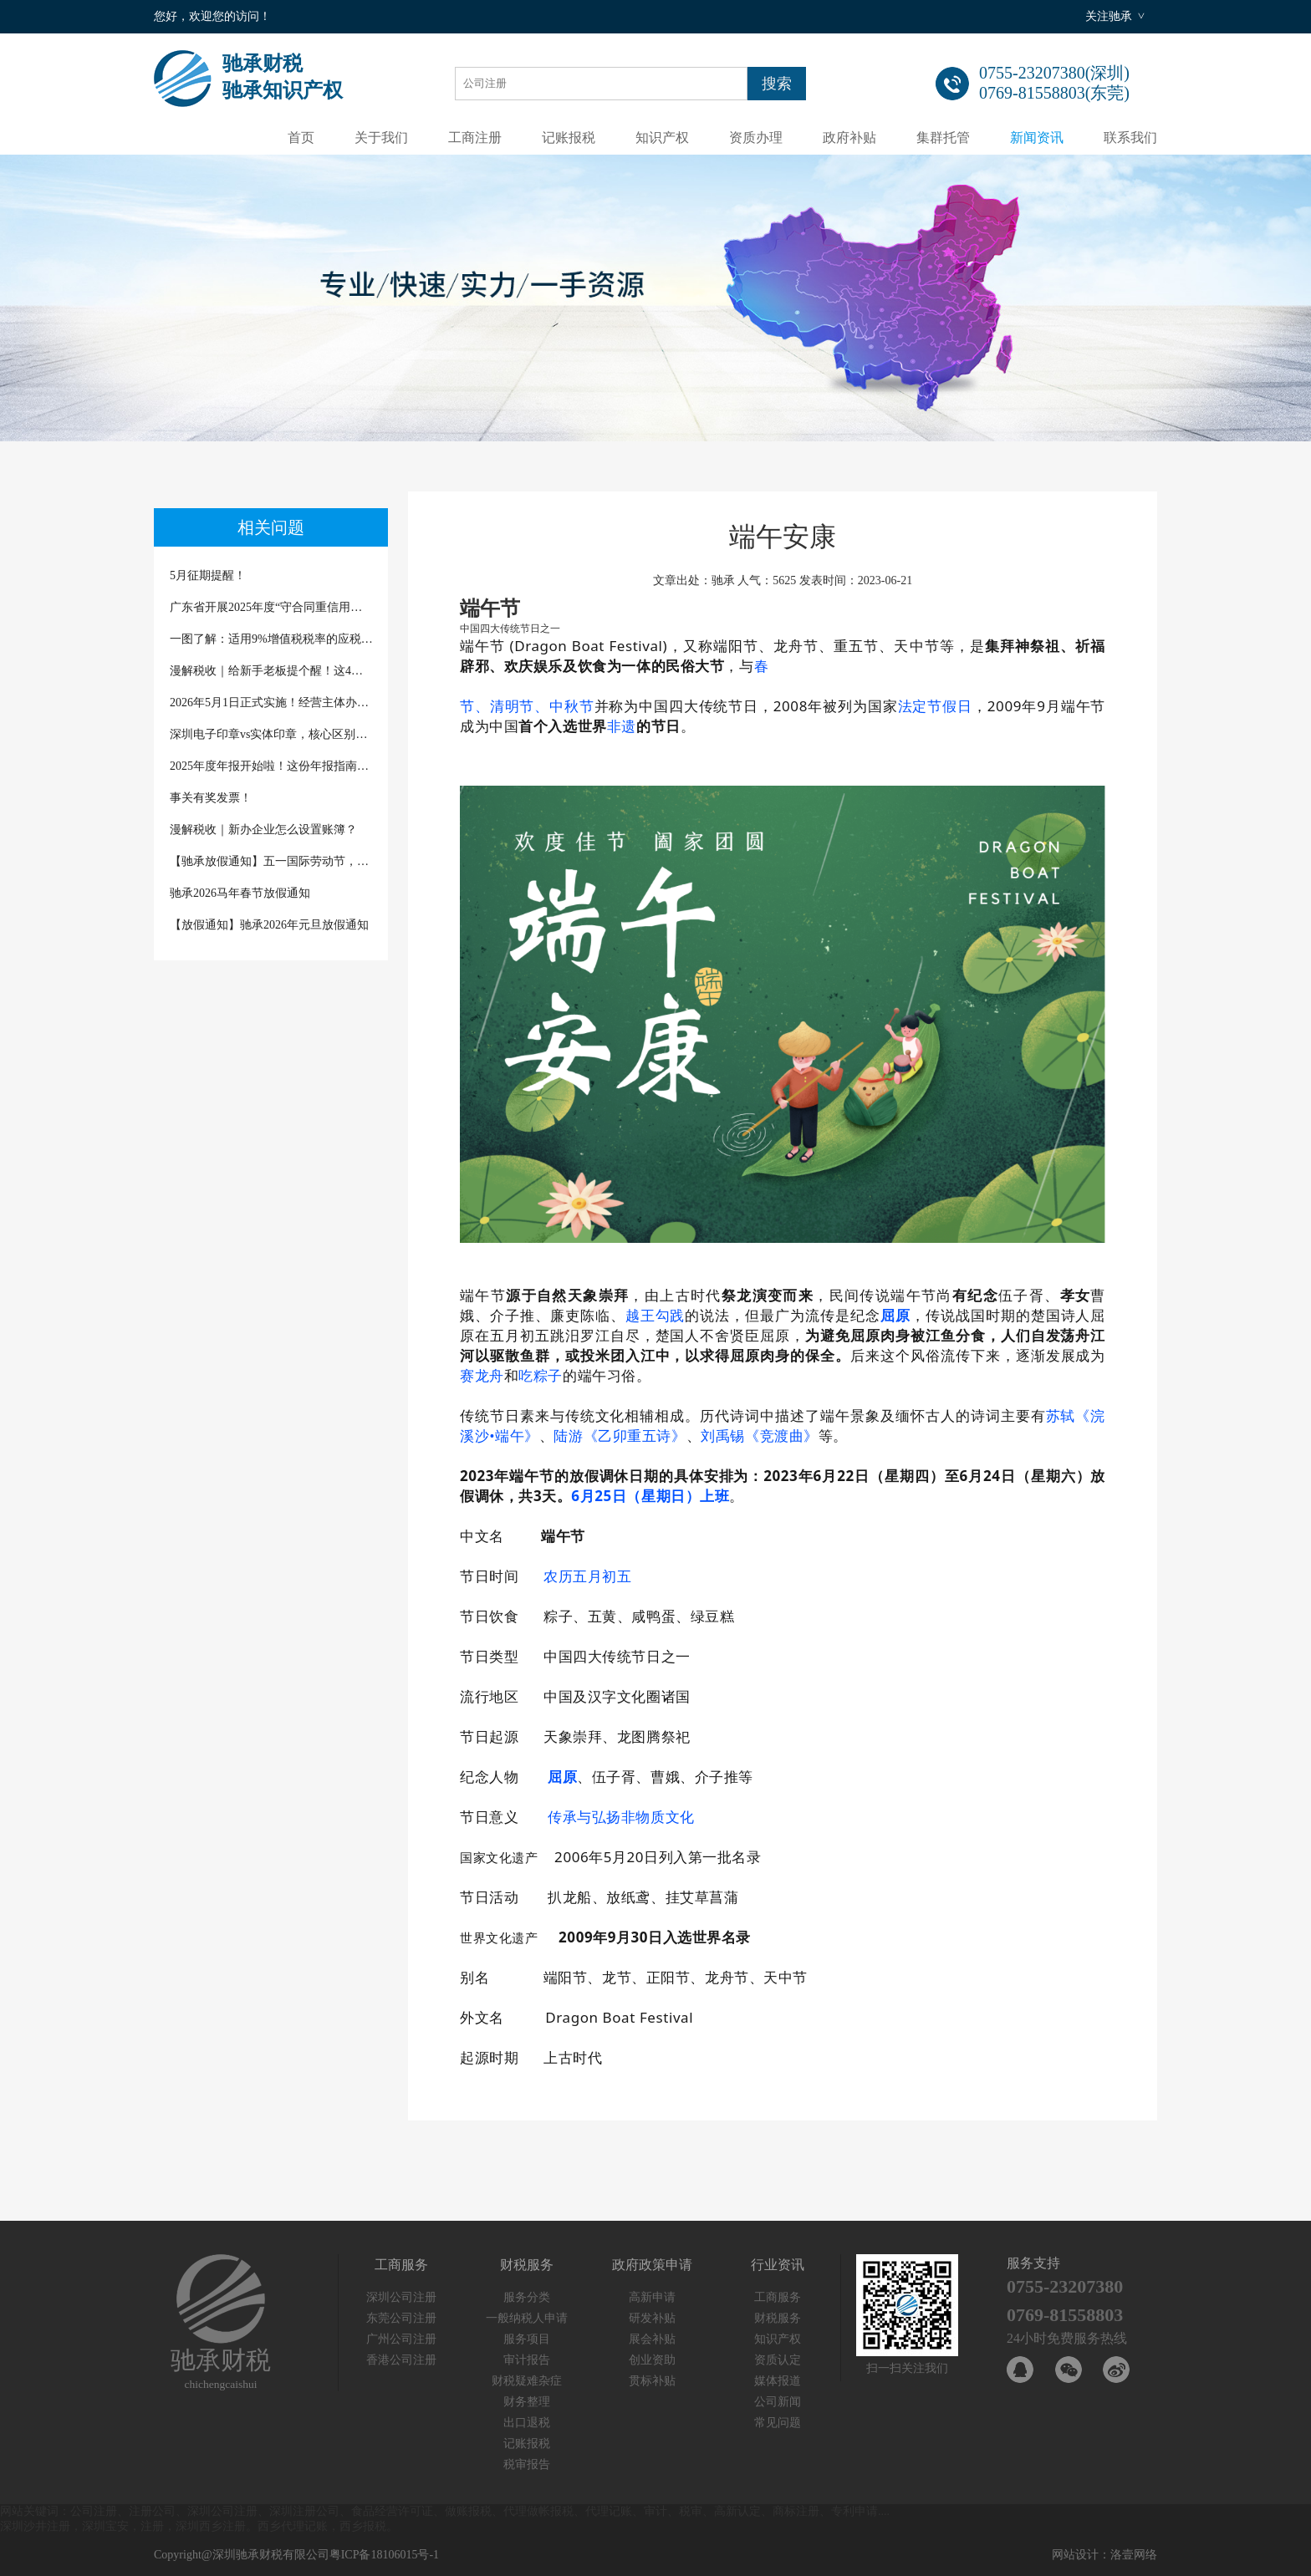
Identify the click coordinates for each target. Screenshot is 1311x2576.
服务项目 (526, 2339)
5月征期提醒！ (208, 575)
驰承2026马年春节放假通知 (240, 893)
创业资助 (652, 2360)
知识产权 (662, 137)
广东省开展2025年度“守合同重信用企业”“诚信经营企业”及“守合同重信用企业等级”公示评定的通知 (271, 607)
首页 (301, 137)
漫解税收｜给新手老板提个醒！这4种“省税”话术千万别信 (271, 670)
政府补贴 (849, 137)
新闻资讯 (1037, 137)
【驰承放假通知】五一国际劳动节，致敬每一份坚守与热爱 (271, 861)
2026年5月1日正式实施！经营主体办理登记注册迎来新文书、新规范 (271, 702)
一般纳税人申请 (527, 2318)
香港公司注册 (401, 2360)
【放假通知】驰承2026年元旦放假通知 (269, 925)
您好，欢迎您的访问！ (212, 16)
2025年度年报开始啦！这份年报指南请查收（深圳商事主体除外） (271, 766)
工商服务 (777, 2297)
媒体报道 (777, 2381)
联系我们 (1130, 137)
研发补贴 (652, 2318)
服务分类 (526, 2297)
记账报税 (568, 137)
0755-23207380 (1065, 2286)
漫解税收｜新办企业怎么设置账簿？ (263, 829)
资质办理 (756, 137)
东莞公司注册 (401, 2318)
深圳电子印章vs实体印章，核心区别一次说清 (271, 734)
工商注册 (475, 137)
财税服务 (777, 2318)
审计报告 (526, 2360)
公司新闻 (777, 2401)
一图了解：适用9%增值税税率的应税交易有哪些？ (271, 639)
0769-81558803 (1065, 2314)
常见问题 (777, 2422)
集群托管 (943, 137)
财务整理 (526, 2401)
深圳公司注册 (401, 2297)
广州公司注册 (401, 2339)
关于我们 (381, 137)
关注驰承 (1108, 16)
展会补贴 (652, 2339)
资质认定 (777, 2360)
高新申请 (652, 2297)
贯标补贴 (652, 2381)
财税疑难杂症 (527, 2381)
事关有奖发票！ (211, 798)
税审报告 (526, 2464)
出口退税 (526, 2422)
